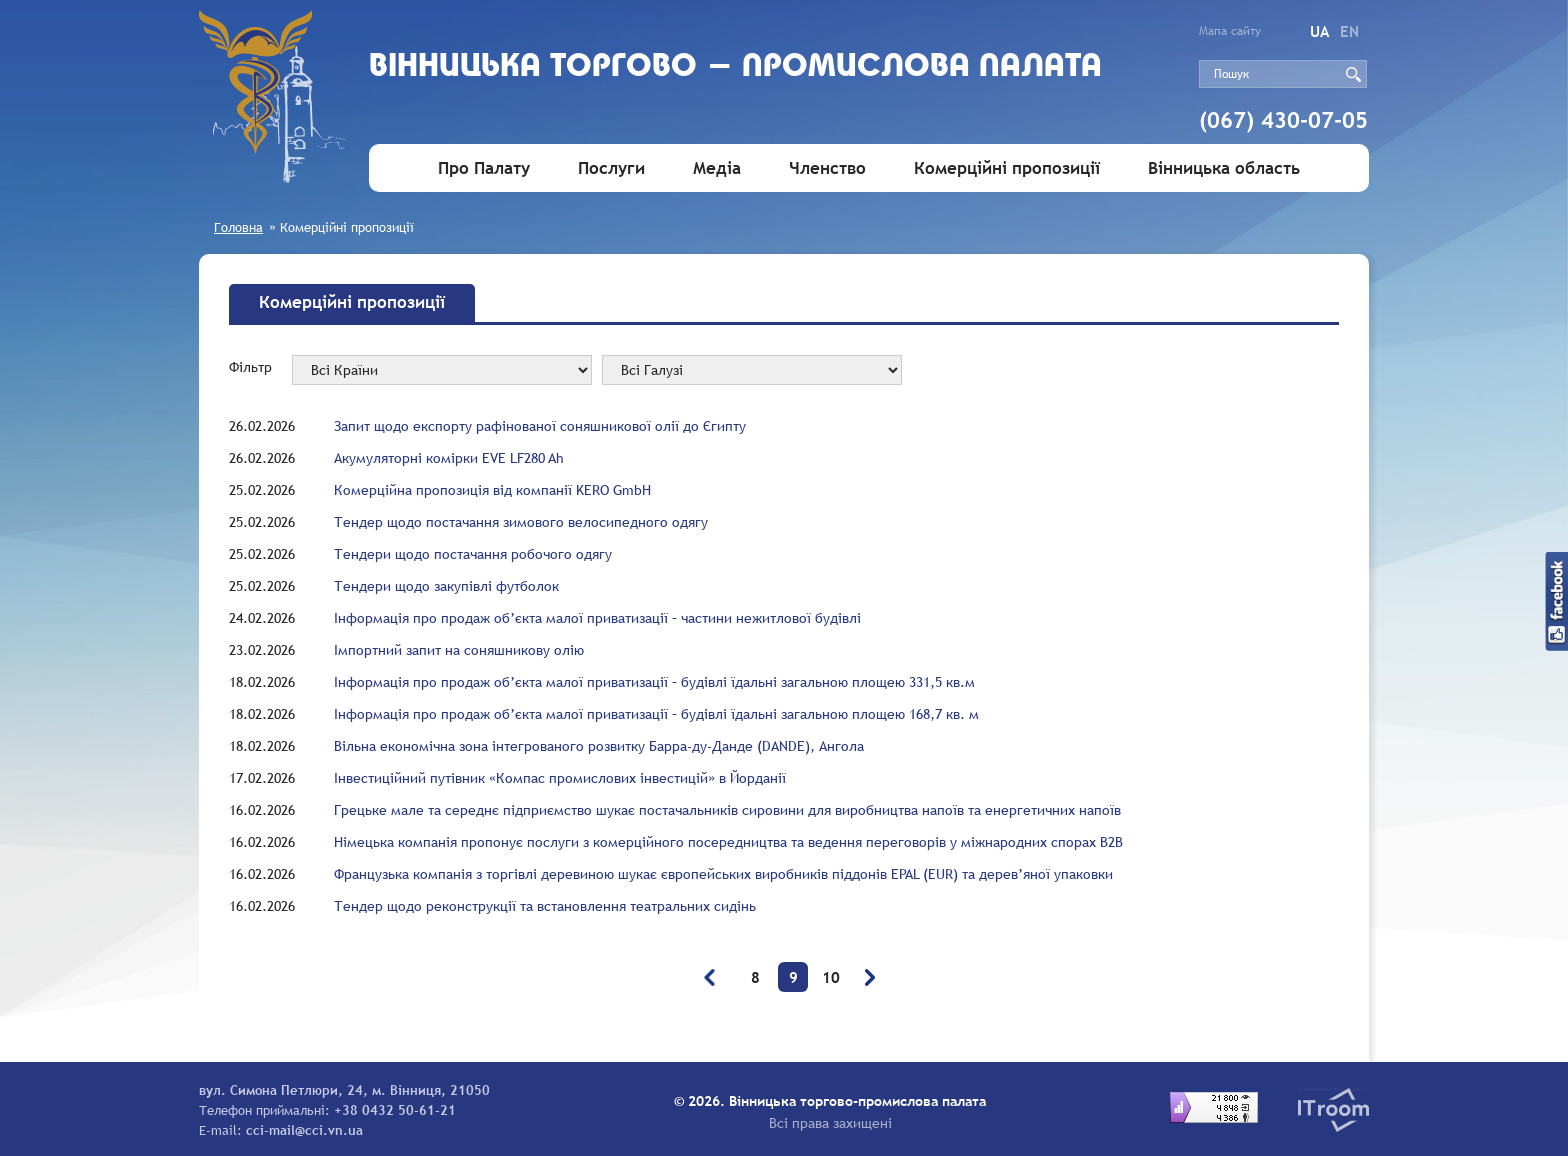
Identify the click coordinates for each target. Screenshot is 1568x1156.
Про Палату (484, 168)
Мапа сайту (1230, 31)
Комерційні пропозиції (1007, 168)
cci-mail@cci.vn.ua (304, 1130)
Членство (827, 168)
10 (831, 977)
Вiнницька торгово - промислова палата (735, 67)
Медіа (717, 168)
